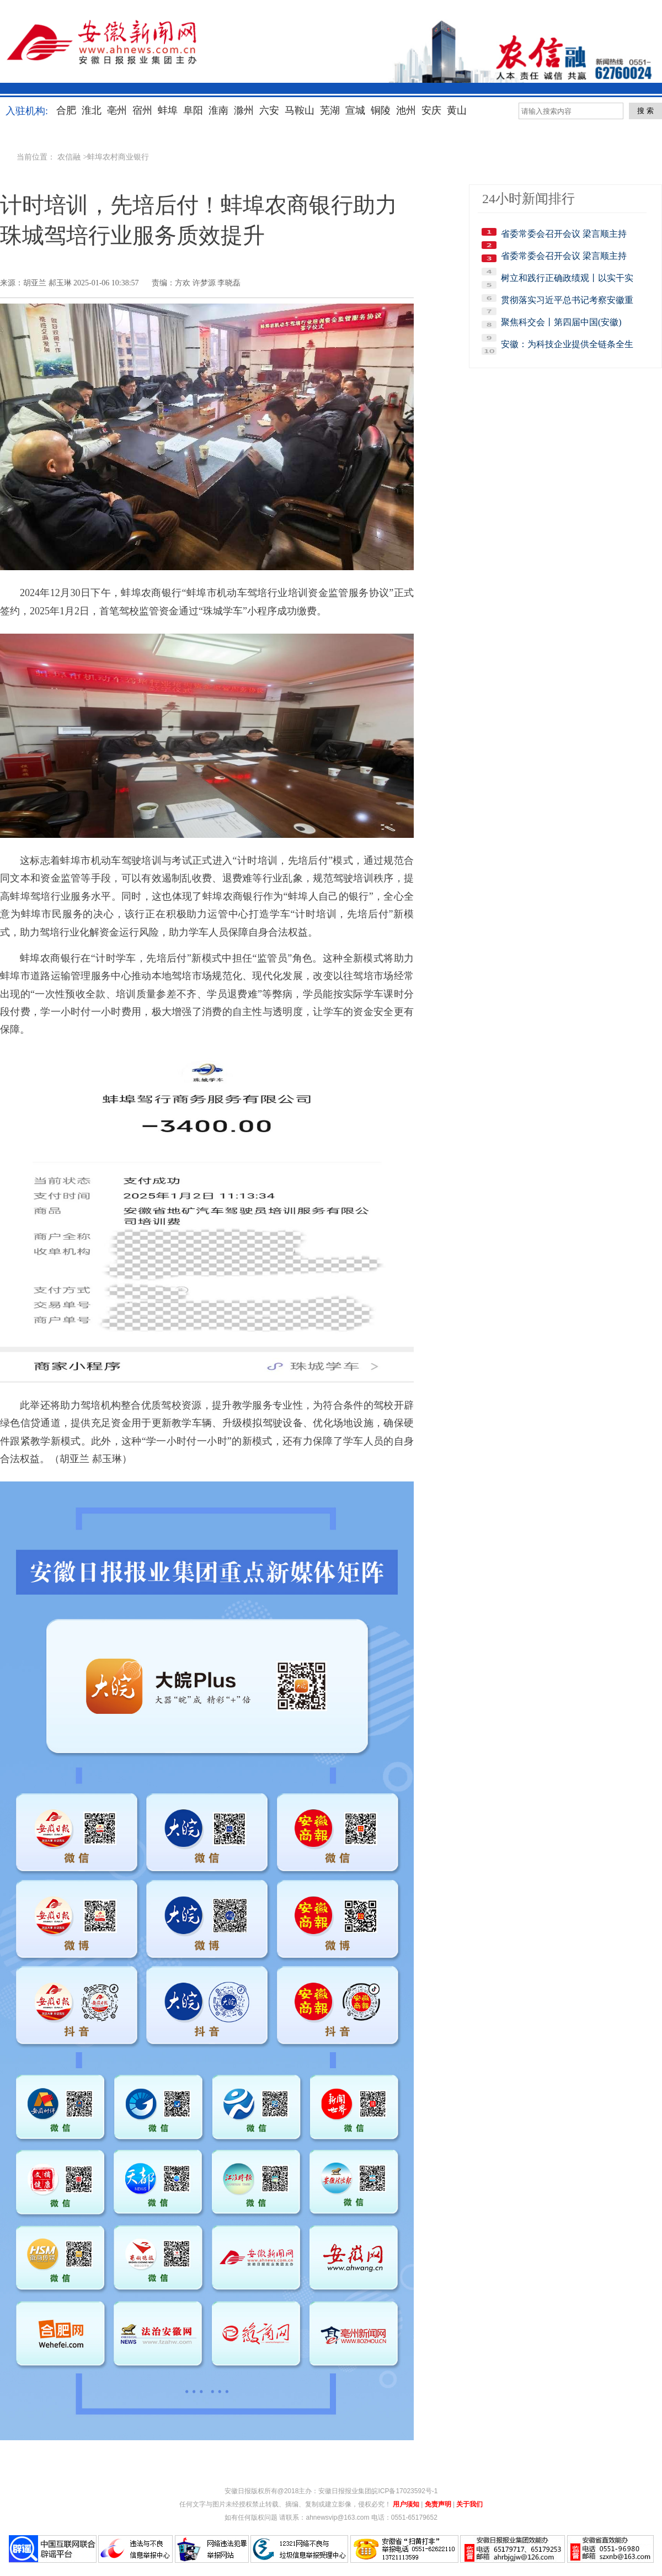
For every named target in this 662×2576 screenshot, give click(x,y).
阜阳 (193, 110)
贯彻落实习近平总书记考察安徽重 (567, 300)
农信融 (69, 157)
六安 (269, 110)
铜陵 (381, 110)
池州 (406, 110)
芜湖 (330, 110)
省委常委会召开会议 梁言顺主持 (564, 233)
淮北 (92, 110)
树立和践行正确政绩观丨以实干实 (567, 278)
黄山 (457, 110)
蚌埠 (168, 110)
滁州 (244, 110)
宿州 (142, 110)
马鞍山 (299, 110)
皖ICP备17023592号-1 (404, 2491)
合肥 (66, 110)
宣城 (355, 110)
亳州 (117, 110)
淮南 (218, 110)
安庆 (431, 110)
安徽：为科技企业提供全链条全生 (567, 344)
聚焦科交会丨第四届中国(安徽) (561, 322)
